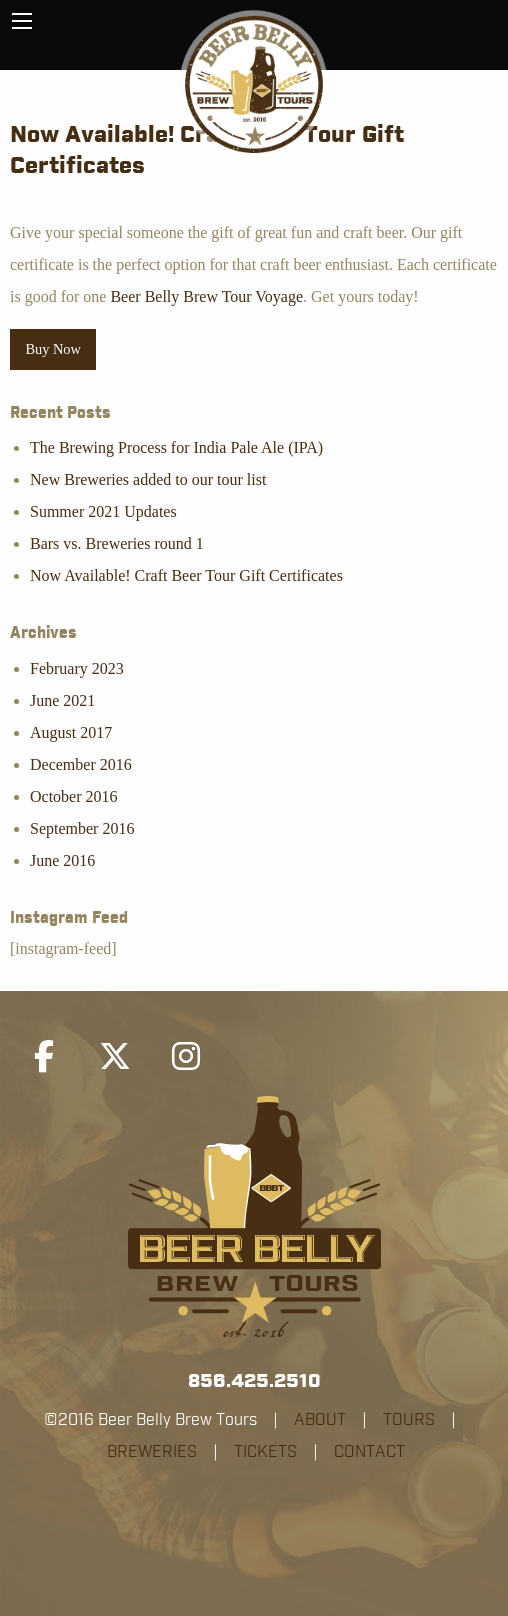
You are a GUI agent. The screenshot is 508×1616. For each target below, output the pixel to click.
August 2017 (71, 732)
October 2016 (74, 796)
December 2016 (81, 764)
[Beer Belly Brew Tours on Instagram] (186, 1057)
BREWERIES (152, 1452)
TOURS (409, 1420)
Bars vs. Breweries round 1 (117, 543)
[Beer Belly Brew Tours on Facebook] (44, 1057)
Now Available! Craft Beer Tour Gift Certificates (186, 575)
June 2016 (62, 860)
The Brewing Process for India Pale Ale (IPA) (176, 447)
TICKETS (265, 1452)
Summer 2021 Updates (103, 511)
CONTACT (369, 1452)
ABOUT (320, 1420)
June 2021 (62, 700)
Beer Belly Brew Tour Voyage (206, 296)
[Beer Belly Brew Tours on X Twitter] (115, 1057)
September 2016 (82, 828)
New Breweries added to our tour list (148, 479)
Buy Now (53, 349)
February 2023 (77, 668)
